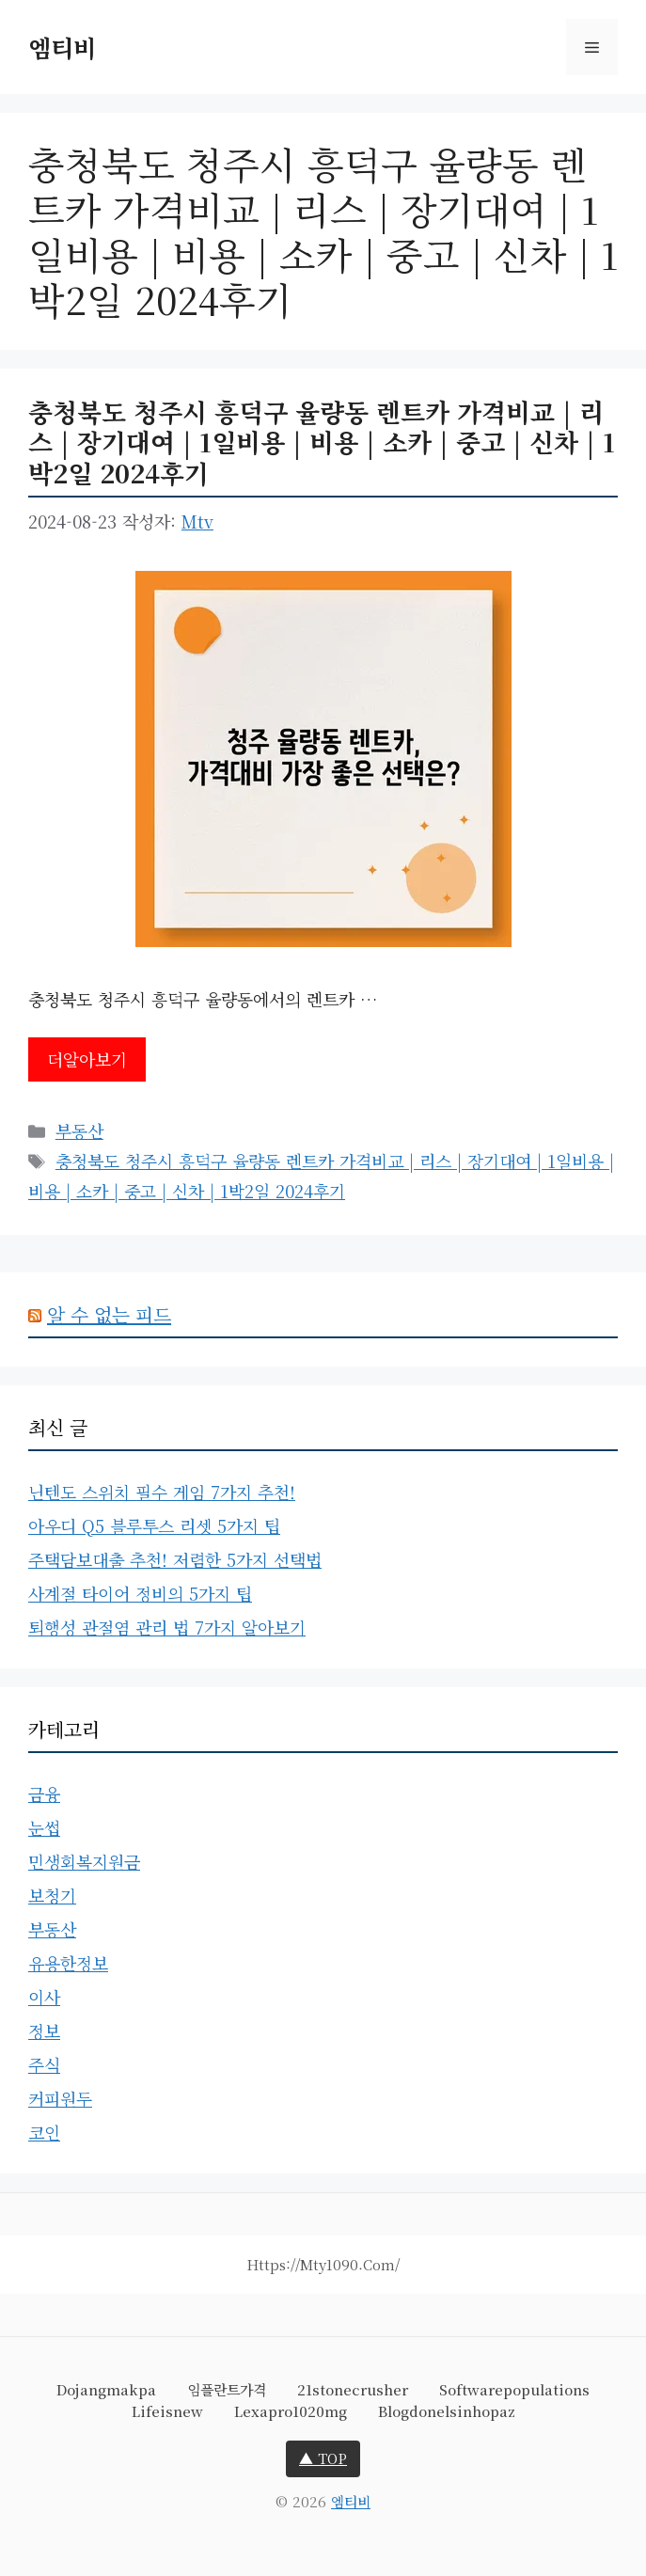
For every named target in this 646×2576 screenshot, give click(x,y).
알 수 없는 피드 (109, 1314)
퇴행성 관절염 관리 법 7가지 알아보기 (167, 1627)
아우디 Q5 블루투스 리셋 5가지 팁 (154, 1525)
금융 (44, 1793)
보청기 (52, 1895)
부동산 (79, 1130)
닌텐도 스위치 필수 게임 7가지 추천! (161, 1491)
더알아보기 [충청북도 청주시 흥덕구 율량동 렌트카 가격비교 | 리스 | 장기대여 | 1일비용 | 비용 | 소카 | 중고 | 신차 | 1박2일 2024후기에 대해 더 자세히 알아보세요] (87, 1059)
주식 (44, 2064)
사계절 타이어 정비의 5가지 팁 (140, 1593)
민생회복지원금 (84, 1861)
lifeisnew (167, 2411)
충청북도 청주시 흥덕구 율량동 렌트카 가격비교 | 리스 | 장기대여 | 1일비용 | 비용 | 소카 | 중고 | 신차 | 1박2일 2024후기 (321, 442)
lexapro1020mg (290, 2411)
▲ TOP (323, 2458)
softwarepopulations (514, 2389)
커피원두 (60, 2098)
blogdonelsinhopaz (446, 2411)
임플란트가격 (226, 2389)
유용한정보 (68, 1963)
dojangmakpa (106, 2389)
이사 (44, 1996)
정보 (44, 2030)
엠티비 (62, 47)
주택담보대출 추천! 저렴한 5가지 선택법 (175, 1559)
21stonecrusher (352, 2389)
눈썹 (44, 1827)
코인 (44, 2132)
